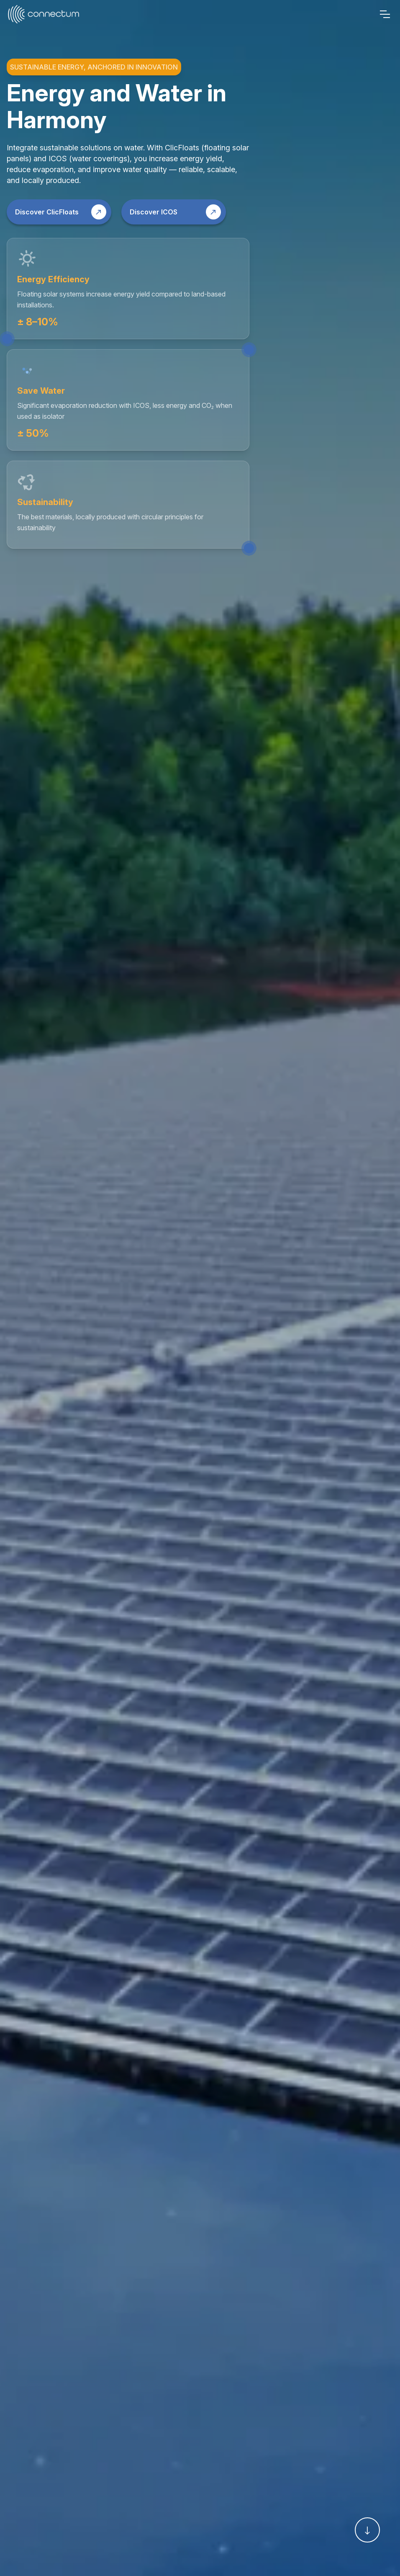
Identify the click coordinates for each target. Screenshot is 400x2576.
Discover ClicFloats (60, 211)
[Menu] (385, 14)
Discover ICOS (175, 211)
